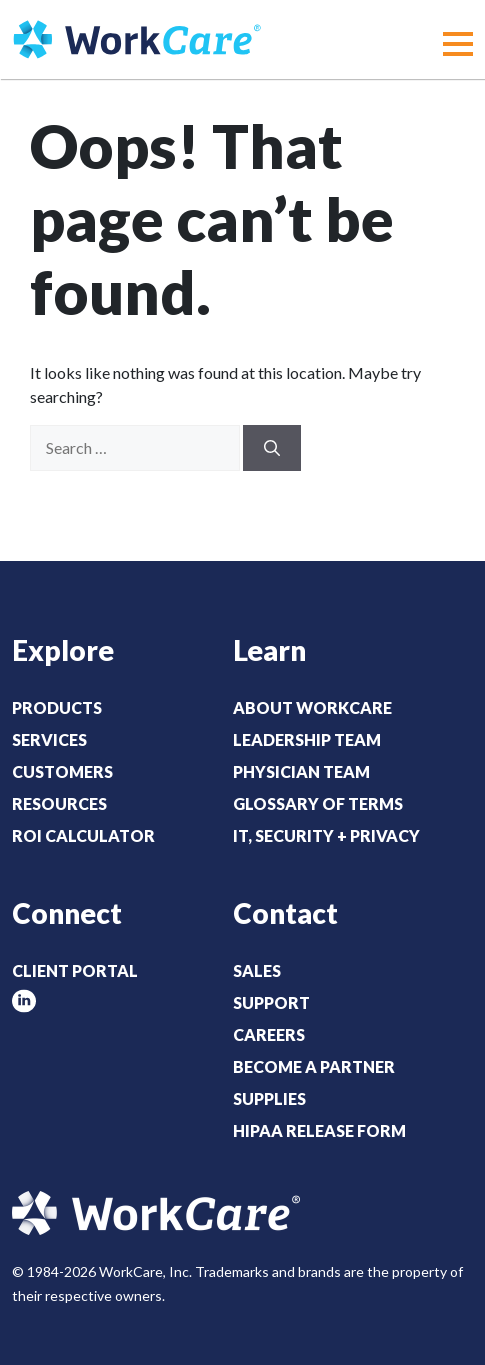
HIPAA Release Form (319, 1130)
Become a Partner (314, 1066)
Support (271, 1002)
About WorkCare (312, 707)
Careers (269, 1034)
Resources (59, 803)
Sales (257, 970)
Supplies (269, 1098)
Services (49, 739)
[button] (458, 44)
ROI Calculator (83, 835)
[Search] (272, 448)
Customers (62, 771)
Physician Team (301, 771)
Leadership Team (307, 739)
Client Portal (75, 970)
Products (57, 707)
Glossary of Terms (318, 803)
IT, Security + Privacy (326, 835)
